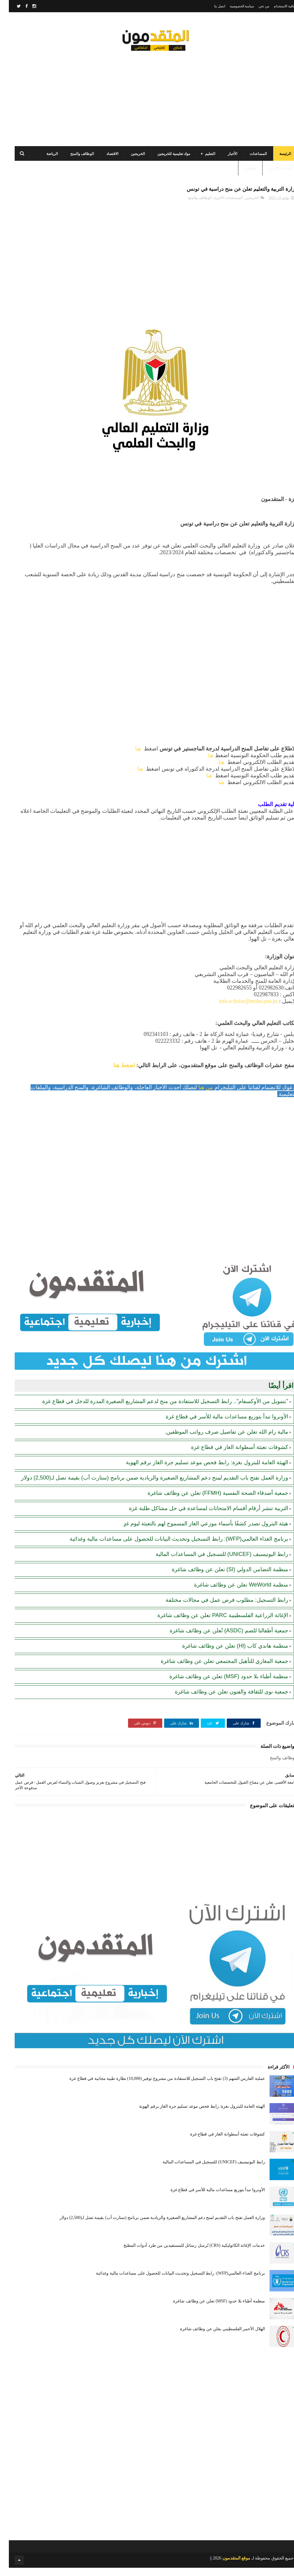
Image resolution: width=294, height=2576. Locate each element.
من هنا (197, 1096)
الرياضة (43, 159)
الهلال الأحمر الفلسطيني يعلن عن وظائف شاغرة (213, 2337)
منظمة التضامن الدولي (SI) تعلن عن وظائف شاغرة (221, 1578)
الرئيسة (276, 159)
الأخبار (223, 159)
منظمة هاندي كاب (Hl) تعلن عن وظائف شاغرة (226, 1654)
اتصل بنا (210, 6)
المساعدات (249, 159)
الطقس (241, 173)
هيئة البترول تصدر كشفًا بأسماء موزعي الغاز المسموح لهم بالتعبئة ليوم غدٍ (197, 1532)
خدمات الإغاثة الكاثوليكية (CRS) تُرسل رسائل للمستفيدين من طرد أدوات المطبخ (185, 2253)
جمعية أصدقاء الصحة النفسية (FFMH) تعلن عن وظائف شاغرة (209, 1501)
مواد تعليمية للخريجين (165, 159)
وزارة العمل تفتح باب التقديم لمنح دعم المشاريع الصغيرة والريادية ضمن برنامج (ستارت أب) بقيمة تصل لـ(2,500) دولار (145, 1486)
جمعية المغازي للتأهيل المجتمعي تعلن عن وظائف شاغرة (215, 1669)
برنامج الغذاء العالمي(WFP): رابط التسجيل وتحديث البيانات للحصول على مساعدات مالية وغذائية (170, 1547)
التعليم (201, 159)
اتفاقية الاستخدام (276, 6)
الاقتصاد (103, 159)
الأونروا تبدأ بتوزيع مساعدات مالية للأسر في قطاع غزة (218, 1425)
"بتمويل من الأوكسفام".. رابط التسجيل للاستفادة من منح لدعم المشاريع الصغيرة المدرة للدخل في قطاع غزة (156, 1409)
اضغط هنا (115, 1074)
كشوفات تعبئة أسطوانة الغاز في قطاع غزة (230, 1455)
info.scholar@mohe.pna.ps (239, 1009)
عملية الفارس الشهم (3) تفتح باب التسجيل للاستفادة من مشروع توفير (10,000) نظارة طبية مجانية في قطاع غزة (158, 2086)
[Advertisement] (147, 98)
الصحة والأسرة (271, 173)
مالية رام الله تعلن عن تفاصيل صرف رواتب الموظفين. (217, 1440)
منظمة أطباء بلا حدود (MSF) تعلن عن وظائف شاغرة (219, 1685)
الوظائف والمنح (73, 159)
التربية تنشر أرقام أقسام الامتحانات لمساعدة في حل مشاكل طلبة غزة (199, 1516)
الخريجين (129, 159)
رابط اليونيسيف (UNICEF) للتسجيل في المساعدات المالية (213, 1562)
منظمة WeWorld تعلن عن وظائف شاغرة (232, 1593)
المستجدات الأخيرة (219, 206)
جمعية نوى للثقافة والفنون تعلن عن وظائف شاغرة (222, 1700)
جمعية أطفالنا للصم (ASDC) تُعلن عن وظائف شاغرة (220, 1639)
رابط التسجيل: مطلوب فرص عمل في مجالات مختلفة (218, 1608)
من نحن (255, 6)
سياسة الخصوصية (233, 6)
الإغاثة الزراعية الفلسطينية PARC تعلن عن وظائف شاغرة (214, 1623)
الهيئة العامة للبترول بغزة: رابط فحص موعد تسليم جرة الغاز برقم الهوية (198, 1471)
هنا (129, 757)
